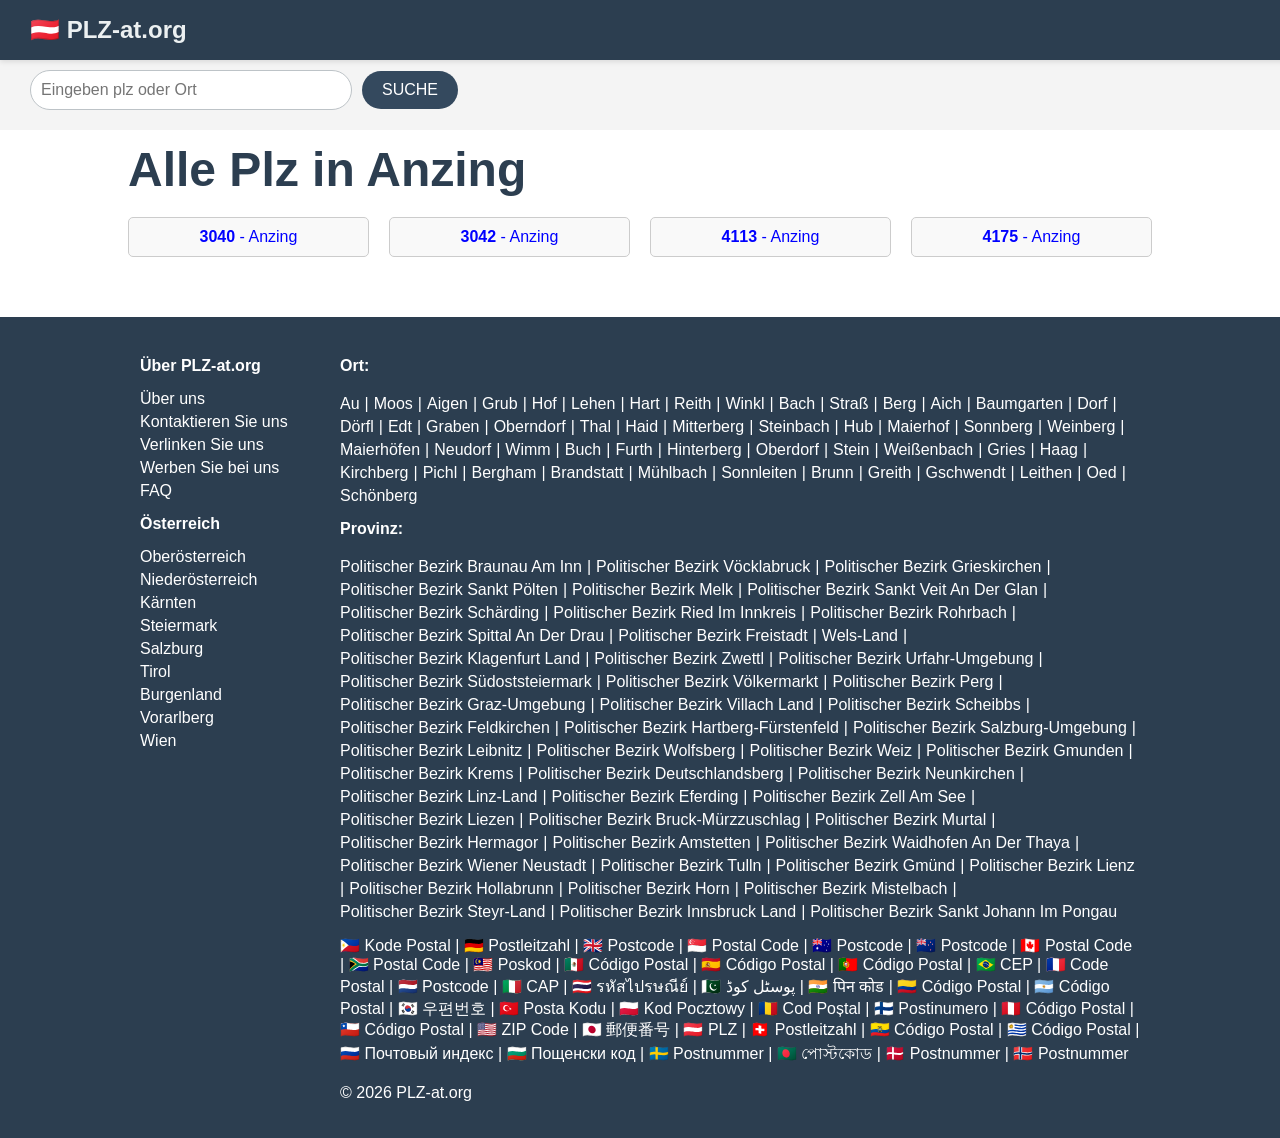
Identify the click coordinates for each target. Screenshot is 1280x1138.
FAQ (156, 490)
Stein (851, 449)
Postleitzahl (529, 945)
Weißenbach (929, 449)
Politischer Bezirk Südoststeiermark (466, 681)
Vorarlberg (177, 717)
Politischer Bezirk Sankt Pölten (449, 589)
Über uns (172, 398)
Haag (1059, 449)
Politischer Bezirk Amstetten (651, 842)
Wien (158, 740)
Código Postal (639, 964)
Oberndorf (530, 426)
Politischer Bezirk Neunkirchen (906, 773)
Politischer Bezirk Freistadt (712, 635)
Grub (500, 403)
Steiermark (178, 625)
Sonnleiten (759, 472)
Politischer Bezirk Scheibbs (924, 704)
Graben (452, 426)
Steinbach (793, 426)
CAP (542, 986)
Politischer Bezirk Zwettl (679, 658)
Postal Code (755, 945)
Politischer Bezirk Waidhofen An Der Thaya (917, 842)
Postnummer (718, 1053)
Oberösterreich (193, 556)
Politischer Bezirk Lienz (1051, 865)
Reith (692, 403)
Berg (900, 403)
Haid (641, 426)
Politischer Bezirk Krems (426, 773)
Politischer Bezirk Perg (912, 681)
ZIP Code (535, 1029)
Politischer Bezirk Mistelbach (846, 888)
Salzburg (171, 648)
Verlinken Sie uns (202, 444)
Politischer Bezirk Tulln (680, 865)
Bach (797, 403)
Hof (544, 403)
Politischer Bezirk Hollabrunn (451, 888)
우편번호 (454, 1008)
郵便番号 (638, 1029)
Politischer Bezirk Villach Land (707, 704)
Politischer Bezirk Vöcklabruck (703, 566)
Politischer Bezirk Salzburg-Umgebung (990, 727)
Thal (595, 426)
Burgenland (181, 694)
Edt (400, 426)
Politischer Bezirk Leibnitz (431, 750)
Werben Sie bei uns (209, 467)
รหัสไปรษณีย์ (642, 986)
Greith (890, 472)
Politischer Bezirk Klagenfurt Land (460, 658)
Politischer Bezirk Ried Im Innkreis (674, 612)
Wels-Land (860, 635)
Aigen (447, 403)
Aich (946, 403)
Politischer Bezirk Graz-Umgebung (462, 704)
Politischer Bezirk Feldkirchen (445, 727)
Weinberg (1081, 426)
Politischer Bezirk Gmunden (1024, 750)
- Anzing (249, 236)
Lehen (593, 403)
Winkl (744, 403)
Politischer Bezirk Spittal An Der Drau (472, 635)
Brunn (832, 472)
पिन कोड (858, 986)
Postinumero (943, 1008)
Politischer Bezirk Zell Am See (858, 796)
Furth (633, 449)
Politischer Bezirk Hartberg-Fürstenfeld (701, 727)
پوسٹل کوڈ (760, 986)
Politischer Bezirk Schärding (439, 612)
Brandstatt (587, 472)
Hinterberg (704, 449)
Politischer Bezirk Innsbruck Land (678, 911)
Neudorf (462, 449)
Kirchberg (374, 472)
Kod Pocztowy (694, 1008)
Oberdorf (787, 449)
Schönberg (378, 495)
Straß (848, 403)
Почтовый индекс (428, 1053)
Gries (1006, 449)
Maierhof (918, 426)
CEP (1016, 964)
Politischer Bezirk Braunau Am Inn (461, 566)
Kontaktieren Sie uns (214, 421)
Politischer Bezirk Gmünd (866, 865)
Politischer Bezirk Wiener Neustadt (463, 865)
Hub (858, 426)
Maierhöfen (380, 449)
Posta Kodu (564, 1008)
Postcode (641, 945)
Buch (583, 449)
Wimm (527, 449)
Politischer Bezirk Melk (652, 589)
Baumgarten (1019, 403)
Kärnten (168, 602)
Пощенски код (583, 1053)
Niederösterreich (198, 579)
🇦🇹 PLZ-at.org (108, 29)
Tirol (155, 671)
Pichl (440, 472)
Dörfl (357, 426)
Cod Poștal (822, 1008)
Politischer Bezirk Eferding (645, 796)
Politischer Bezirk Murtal (901, 819)
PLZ (722, 1029)
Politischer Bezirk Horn (649, 888)
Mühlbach (672, 472)
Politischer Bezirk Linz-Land (438, 796)
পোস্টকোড (836, 1053)
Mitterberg (708, 426)
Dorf (1092, 403)
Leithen (1046, 472)
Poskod (524, 964)
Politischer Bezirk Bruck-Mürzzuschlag (664, 819)
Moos (393, 403)
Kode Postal (407, 945)
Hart (645, 403)
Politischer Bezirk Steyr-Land (442, 911)
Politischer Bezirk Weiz (831, 750)
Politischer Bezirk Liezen (427, 819)
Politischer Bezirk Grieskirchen (933, 566)
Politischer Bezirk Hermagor (439, 842)
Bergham (503, 472)
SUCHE (410, 89)
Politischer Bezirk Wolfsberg (635, 750)
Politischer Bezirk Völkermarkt (712, 681)
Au (350, 403)
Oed (1101, 472)
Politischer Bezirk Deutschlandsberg (656, 773)
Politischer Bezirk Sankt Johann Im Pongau (963, 911)
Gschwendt (966, 472)
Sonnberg (998, 426)
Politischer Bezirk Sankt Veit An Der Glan (892, 589)
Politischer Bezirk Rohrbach (908, 612)
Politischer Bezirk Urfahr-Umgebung (905, 658)
